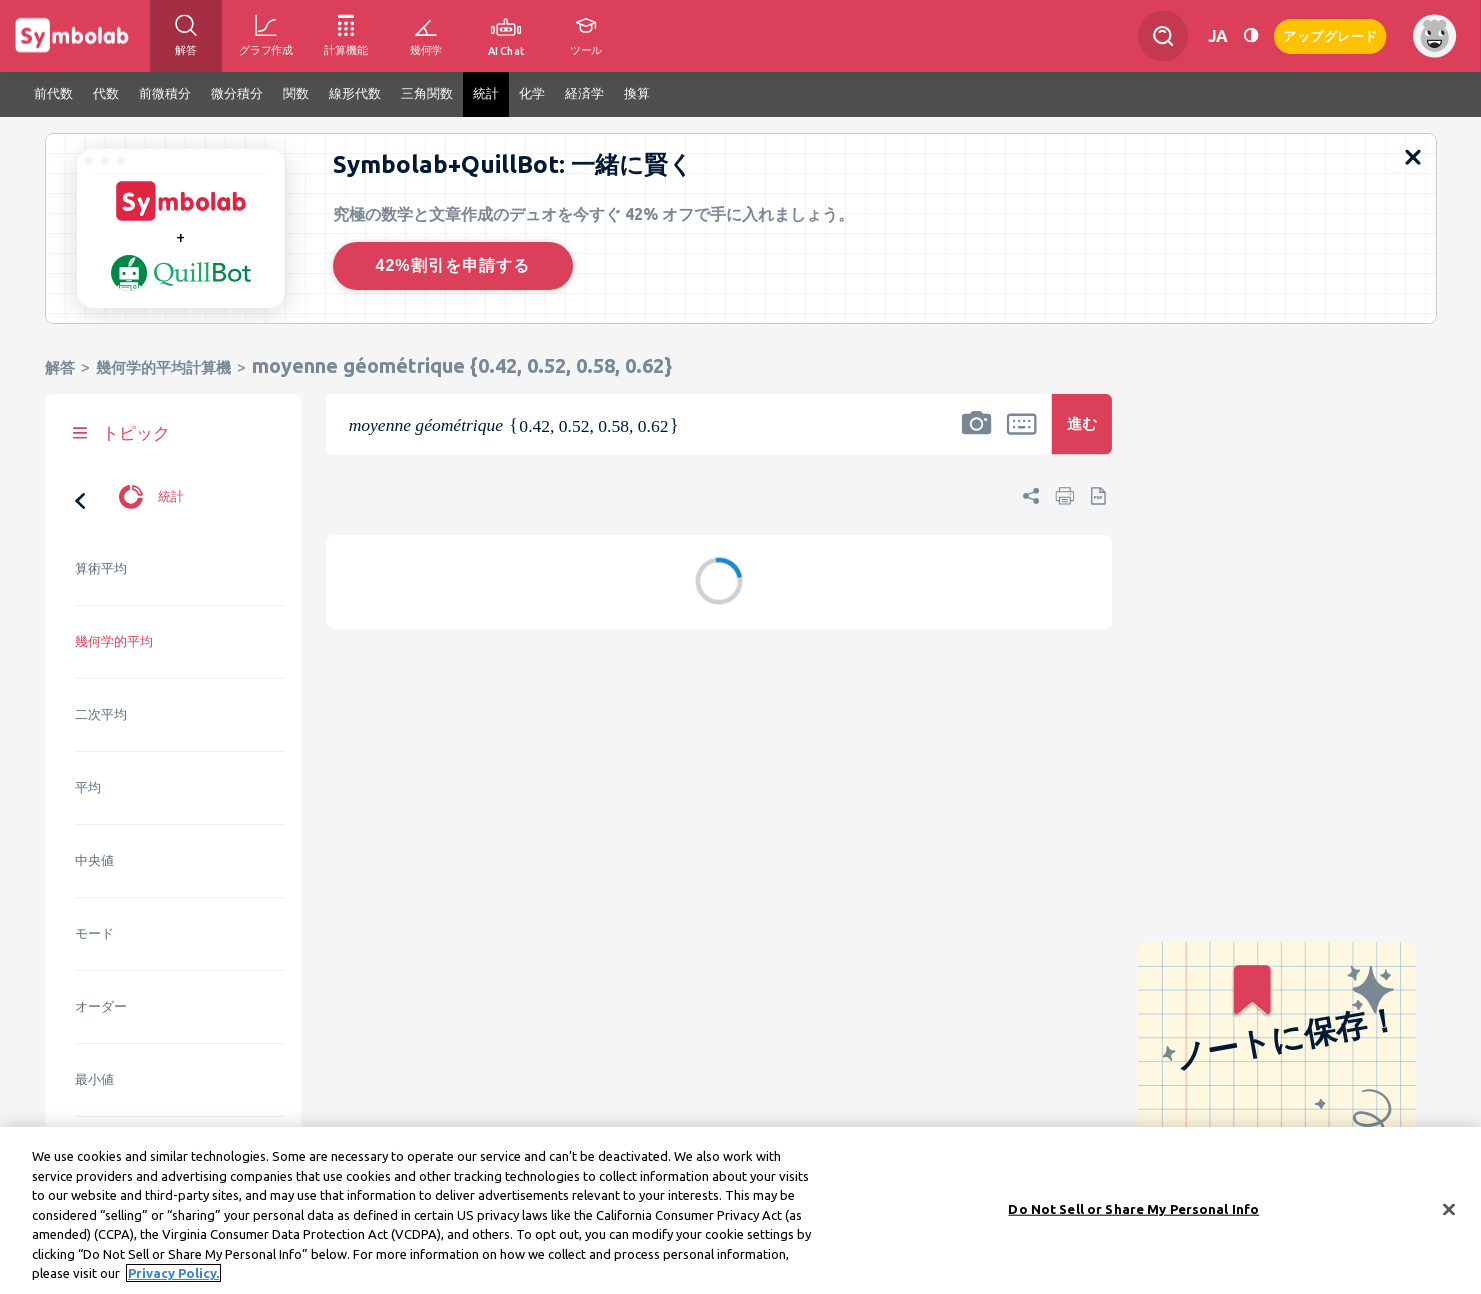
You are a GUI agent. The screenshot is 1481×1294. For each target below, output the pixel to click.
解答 (60, 367)
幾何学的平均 (114, 641)
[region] (740, 1210)
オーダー (101, 1006)
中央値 (94, 860)
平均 (88, 787)
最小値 (94, 1079)
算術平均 (101, 568)
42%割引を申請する (452, 265)
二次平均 (101, 714)
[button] (976, 437)
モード (94, 933)
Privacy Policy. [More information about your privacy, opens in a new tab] (173, 1273)
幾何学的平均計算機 (163, 367)
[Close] (1449, 1209)
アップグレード (1330, 34)
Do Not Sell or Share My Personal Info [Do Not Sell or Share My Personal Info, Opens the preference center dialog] (1133, 1208)
